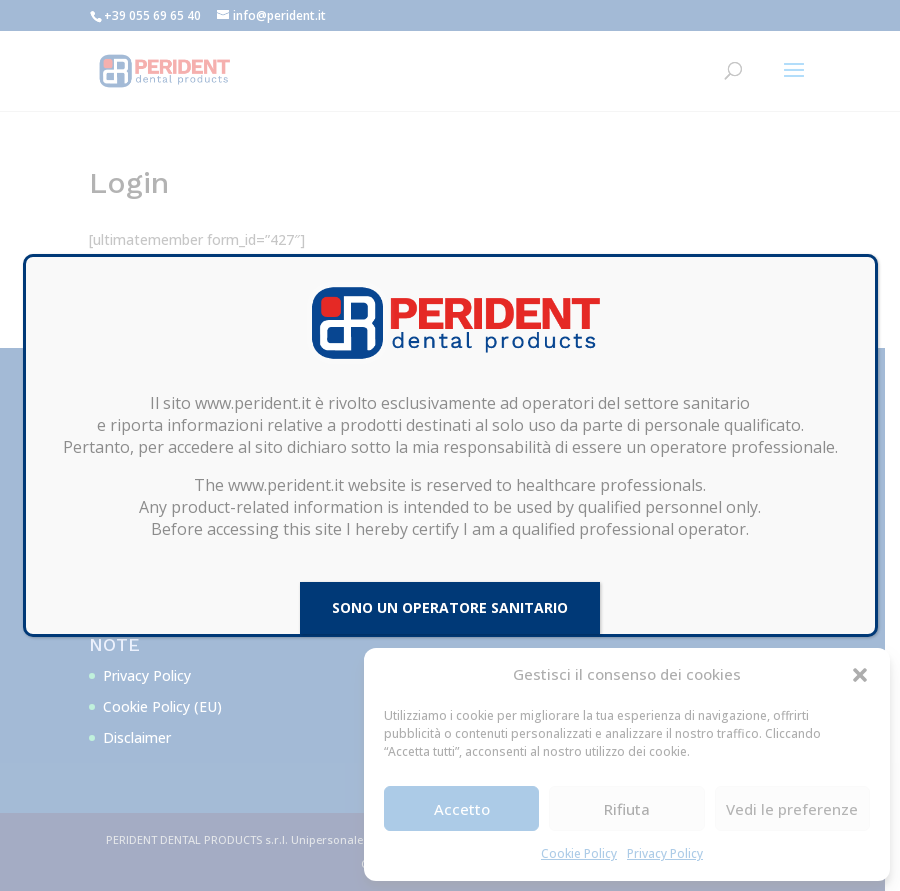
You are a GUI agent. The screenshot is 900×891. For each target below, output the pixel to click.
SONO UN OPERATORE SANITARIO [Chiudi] (450, 607)
